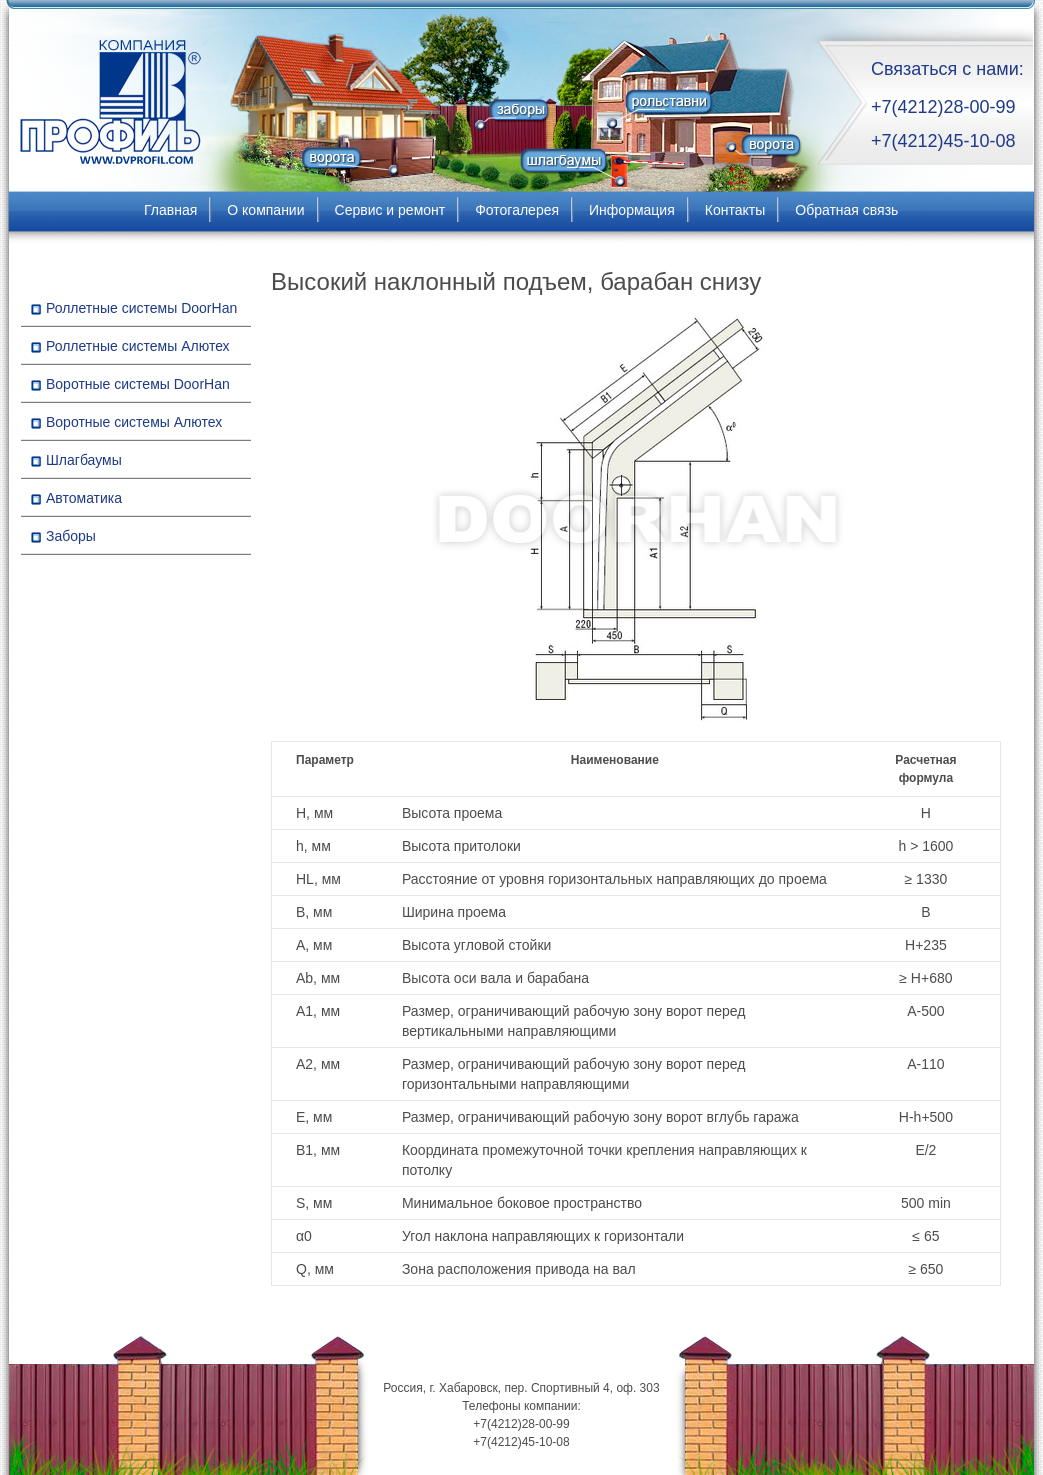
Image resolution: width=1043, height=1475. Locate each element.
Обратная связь (846, 210)
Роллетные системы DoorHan (141, 308)
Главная (170, 210)
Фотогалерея (517, 210)
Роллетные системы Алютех (138, 346)
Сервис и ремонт (390, 210)
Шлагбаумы (84, 460)
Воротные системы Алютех (134, 422)
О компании (265, 210)
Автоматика (84, 498)
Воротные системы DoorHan (138, 384)
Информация (632, 210)
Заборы (71, 536)
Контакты (735, 210)
